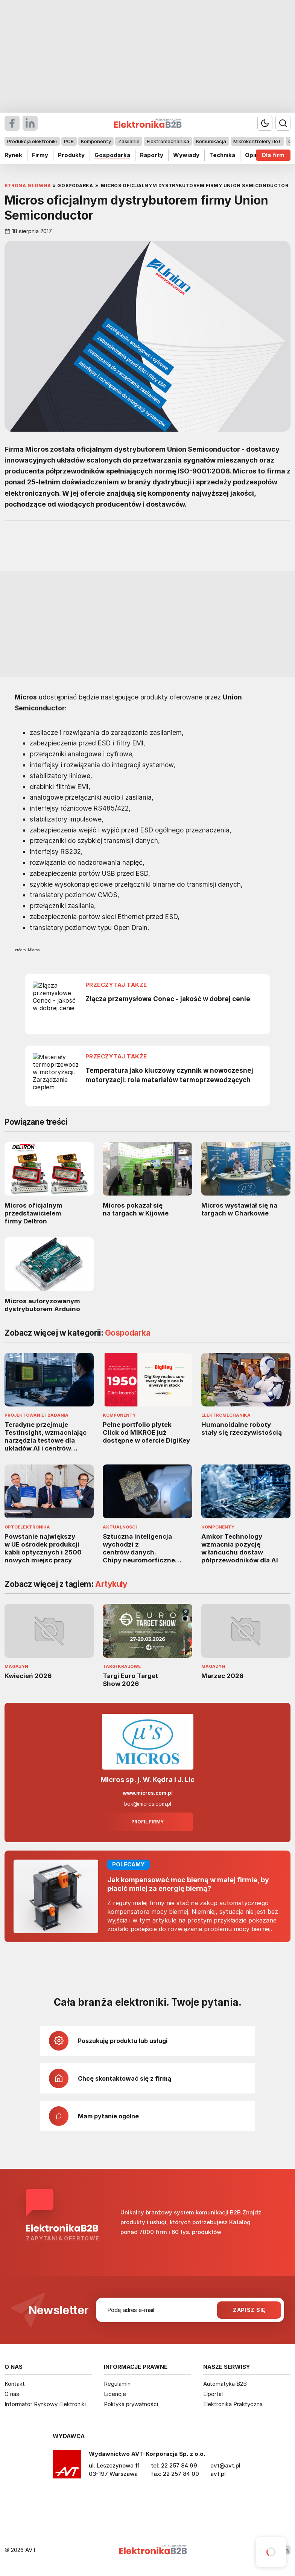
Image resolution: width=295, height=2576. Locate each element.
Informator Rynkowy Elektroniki (45, 2404)
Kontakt (15, 2383)
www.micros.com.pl (148, 1793)
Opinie (254, 155)
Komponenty (96, 141)
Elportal (213, 2393)
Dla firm (273, 155)
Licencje (115, 2393)
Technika (222, 155)
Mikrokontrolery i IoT (257, 141)
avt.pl (218, 2473)
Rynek (13, 155)
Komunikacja (211, 141)
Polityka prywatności (131, 2404)
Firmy (40, 155)
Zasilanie (129, 141)
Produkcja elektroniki (32, 141)
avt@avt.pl (225, 2465)
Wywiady (186, 155)
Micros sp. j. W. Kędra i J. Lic (147, 1779)
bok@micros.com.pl (147, 1804)
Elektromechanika (168, 141)
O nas (12, 2393)
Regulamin (117, 2383)
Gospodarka (112, 155)
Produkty (71, 155)
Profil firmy (147, 1822)
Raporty (151, 155)
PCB (69, 141)
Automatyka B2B (225, 2383)
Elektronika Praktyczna (233, 2404)
